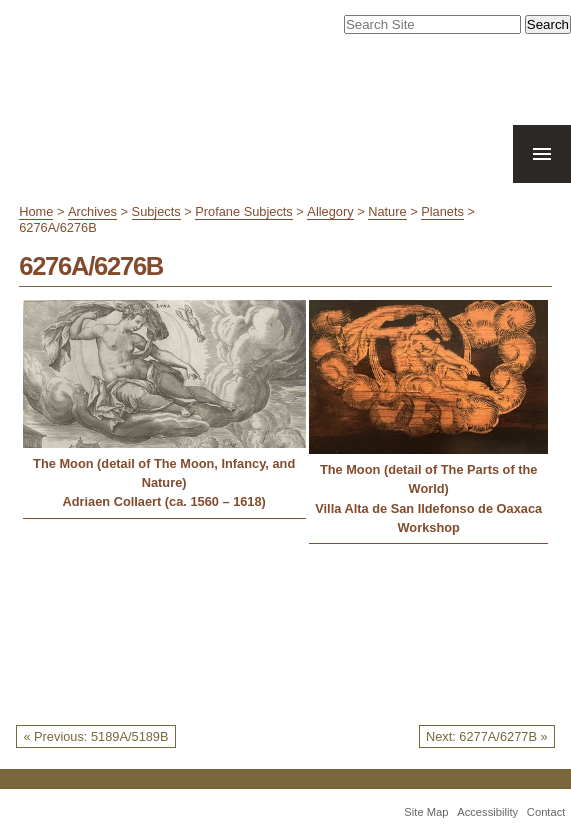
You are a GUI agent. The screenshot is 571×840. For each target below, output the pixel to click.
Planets (442, 211)
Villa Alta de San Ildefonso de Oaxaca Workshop (428, 518)
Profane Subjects (243, 211)
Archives (92, 211)
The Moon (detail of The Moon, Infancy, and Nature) (164, 473)
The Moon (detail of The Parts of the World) (429, 479)
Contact (546, 812)
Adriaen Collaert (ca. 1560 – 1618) (163, 501)
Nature (387, 211)
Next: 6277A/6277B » (487, 736)
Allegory (330, 211)
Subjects (156, 211)
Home (36, 211)
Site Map (426, 812)
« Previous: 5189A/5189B (95, 736)
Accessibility (487, 812)
